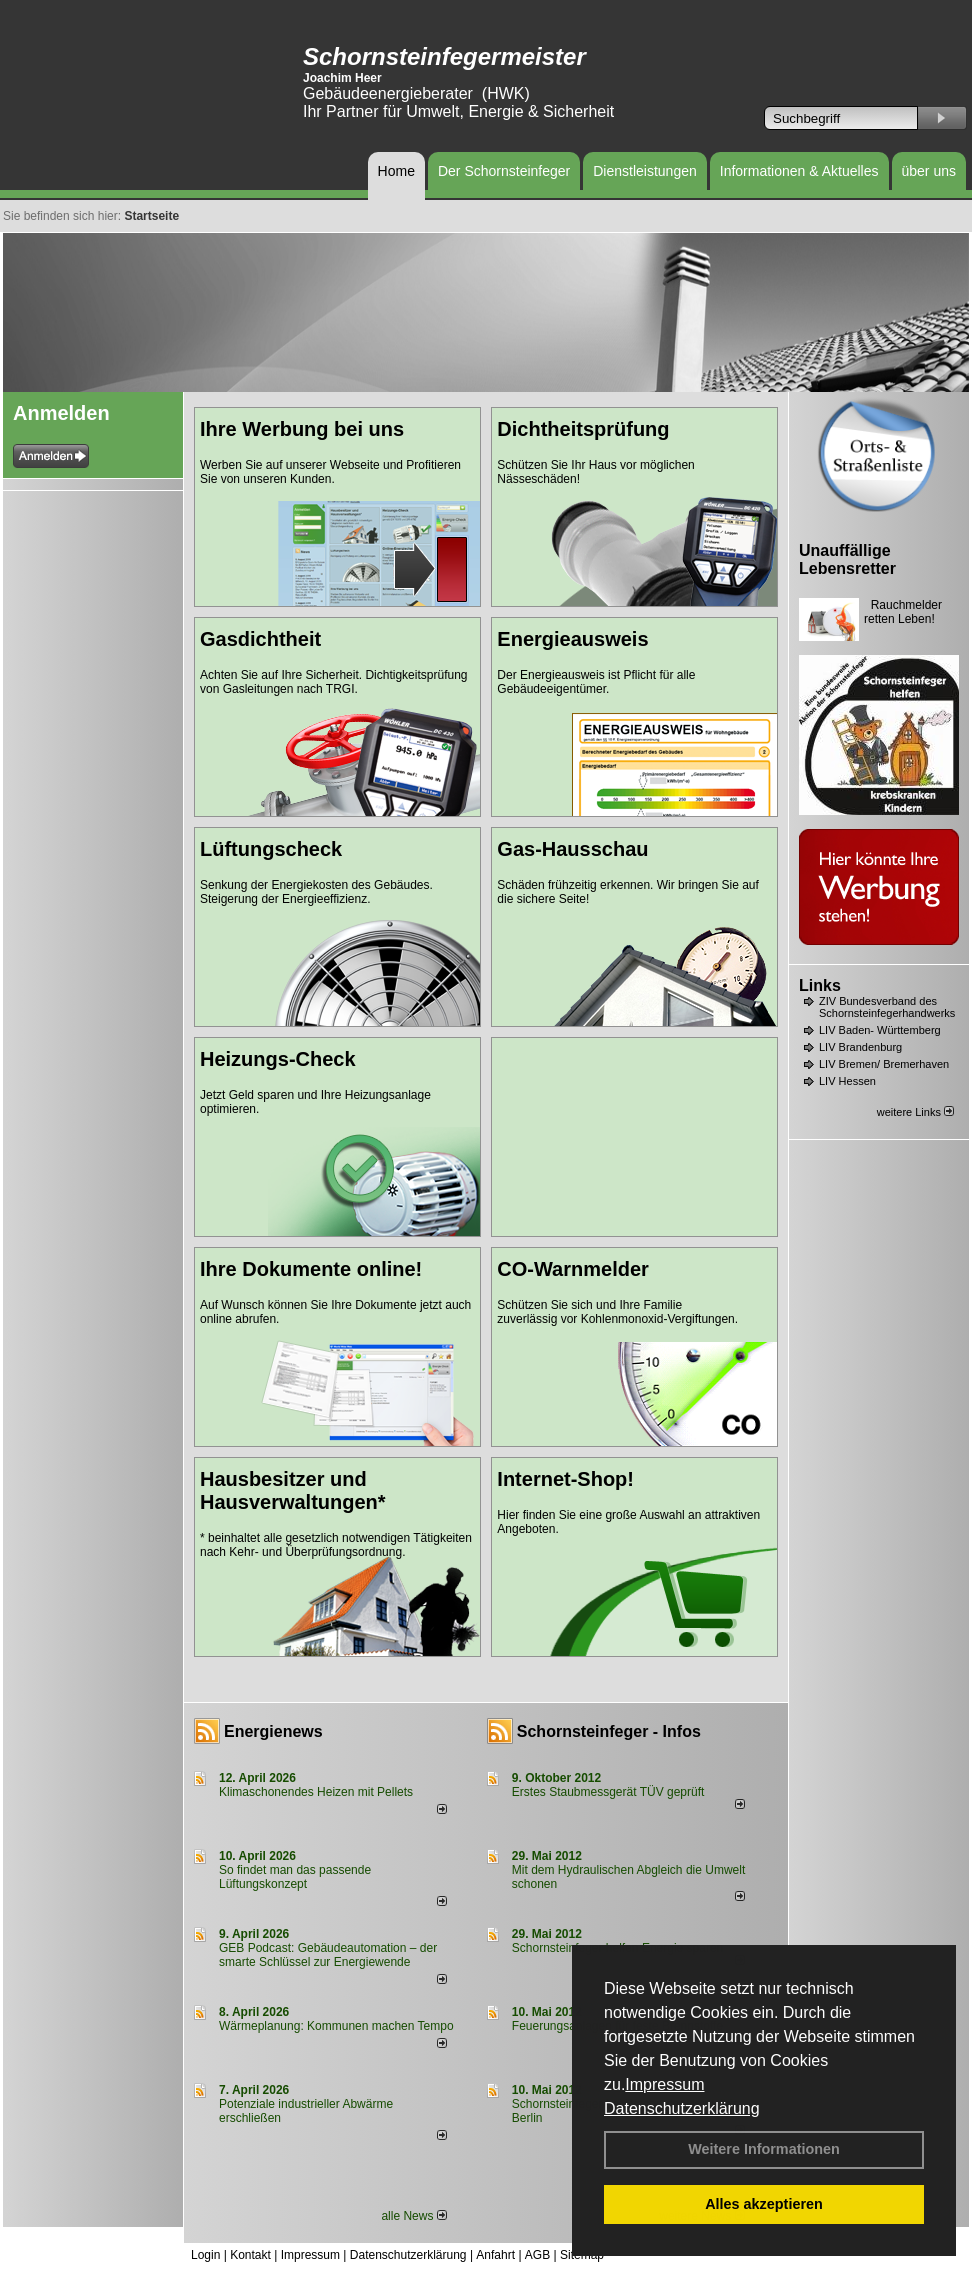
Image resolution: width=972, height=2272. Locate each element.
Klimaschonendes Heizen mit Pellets (316, 1792)
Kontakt (250, 2255)
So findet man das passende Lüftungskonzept (295, 1877)
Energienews (273, 1731)
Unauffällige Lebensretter (847, 559)
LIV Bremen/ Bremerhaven (884, 1064)
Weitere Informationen (764, 2149)
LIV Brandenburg (860, 1047)
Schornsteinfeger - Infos (609, 1731)
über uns (929, 171)
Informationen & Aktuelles (799, 171)
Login (205, 2255)
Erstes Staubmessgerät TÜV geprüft (608, 1792)
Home (396, 171)
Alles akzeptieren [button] (764, 2204)
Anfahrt (495, 2255)
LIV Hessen (847, 1081)
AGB (537, 2255)
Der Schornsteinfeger (504, 171)
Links (820, 985)
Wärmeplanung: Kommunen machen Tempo (336, 2026)
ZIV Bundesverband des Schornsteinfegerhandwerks (887, 1007)
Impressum (664, 2084)
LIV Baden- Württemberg (880, 1030)
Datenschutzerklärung (682, 2108)
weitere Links (915, 1112)
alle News (413, 2216)
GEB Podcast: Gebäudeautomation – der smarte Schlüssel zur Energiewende (328, 1955)
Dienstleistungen (645, 171)
